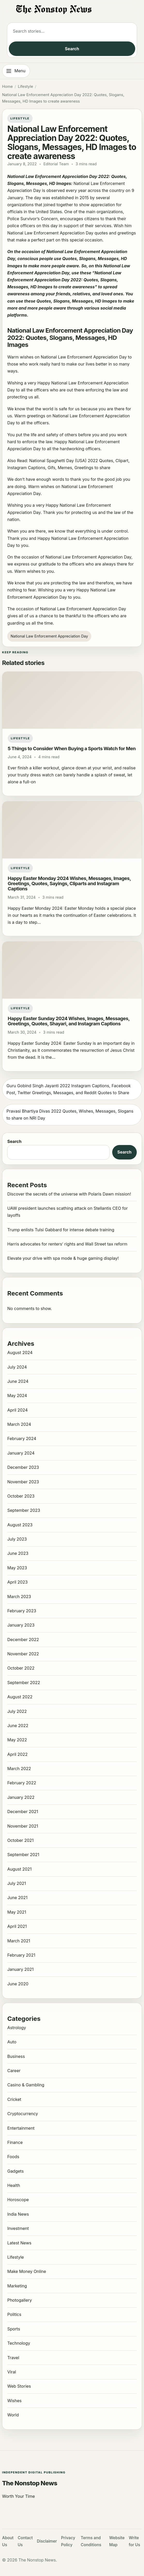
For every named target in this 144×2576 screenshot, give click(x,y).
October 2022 (20, 1668)
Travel (13, 2357)
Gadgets (15, 2171)
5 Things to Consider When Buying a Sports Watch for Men (72, 748)
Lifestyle (25, 86)
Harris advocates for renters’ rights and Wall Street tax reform (67, 1244)
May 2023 (17, 1567)
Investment (18, 2228)
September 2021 (23, 1854)
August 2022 (19, 1696)
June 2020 (17, 1983)
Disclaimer (47, 2541)
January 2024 (20, 1453)
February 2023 (21, 1610)
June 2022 (17, 1725)
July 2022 (17, 1711)
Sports (13, 2328)
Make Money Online (26, 2271)
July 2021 (16, 1883)
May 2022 (17, 1739)
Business (16, 2056)
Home (7, 86)
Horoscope (18, 2199)
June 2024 (17, 1381)
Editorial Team (56, 164)
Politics (14, 2314)
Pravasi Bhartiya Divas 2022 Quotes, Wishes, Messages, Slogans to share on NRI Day (69, 1114)
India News (18, 2214)
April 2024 (17, 1410)
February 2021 (21, 1955)
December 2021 (22, 1811)
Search (72, 48)
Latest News (19, 2242)
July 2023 (17, 1539)
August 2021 (19, 1869)
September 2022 (23, 1682)
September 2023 (23, 1510)
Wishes (14, 2400)
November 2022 (23, 1653)
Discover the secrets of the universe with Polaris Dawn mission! (69, 1194)
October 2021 (20, 1840)
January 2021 (20, 1969)
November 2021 (22, 1826)
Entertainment (20, 2128)
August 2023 (19, 1524)
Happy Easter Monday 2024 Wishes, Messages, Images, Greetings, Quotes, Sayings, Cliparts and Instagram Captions (69, 883)
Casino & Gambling (25, 2084)
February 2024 (21, 1438)
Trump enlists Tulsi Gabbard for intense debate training (60, 1229)
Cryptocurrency (22, 2113)
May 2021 (16, 1912)
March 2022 (19, 1768)
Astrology (16, 2027)
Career (13, 2070)
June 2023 (17, 1553)
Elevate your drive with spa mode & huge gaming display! (63, 1258)
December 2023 (23, 1467)
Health (13, 2185)
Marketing (17, 2285)
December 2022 (23, 1639)
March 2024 (19, 1424)
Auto (11, 2041)
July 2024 (17, 1367)
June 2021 (17, 1897)
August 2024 (20, 1352)
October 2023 (20, 1496)
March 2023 (19, 1596)
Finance (15, 2142)
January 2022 (20, 1797)
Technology (18, 2343)
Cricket (14, 2099)
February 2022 (21, 1782)
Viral (11, 2371)
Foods (13, 2156)
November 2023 (23, 1481)
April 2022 (17, 1754)
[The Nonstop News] (72, 9)
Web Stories (19, 2386)
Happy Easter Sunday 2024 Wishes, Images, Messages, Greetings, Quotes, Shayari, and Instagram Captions (69, 1020)
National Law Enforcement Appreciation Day (49, 636)
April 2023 (17, 1582)
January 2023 (20, 1625)
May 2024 (17, 1395)
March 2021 (18, 1940)
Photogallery (19, 2300)
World (13, 2414)
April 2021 (17, 1926)
